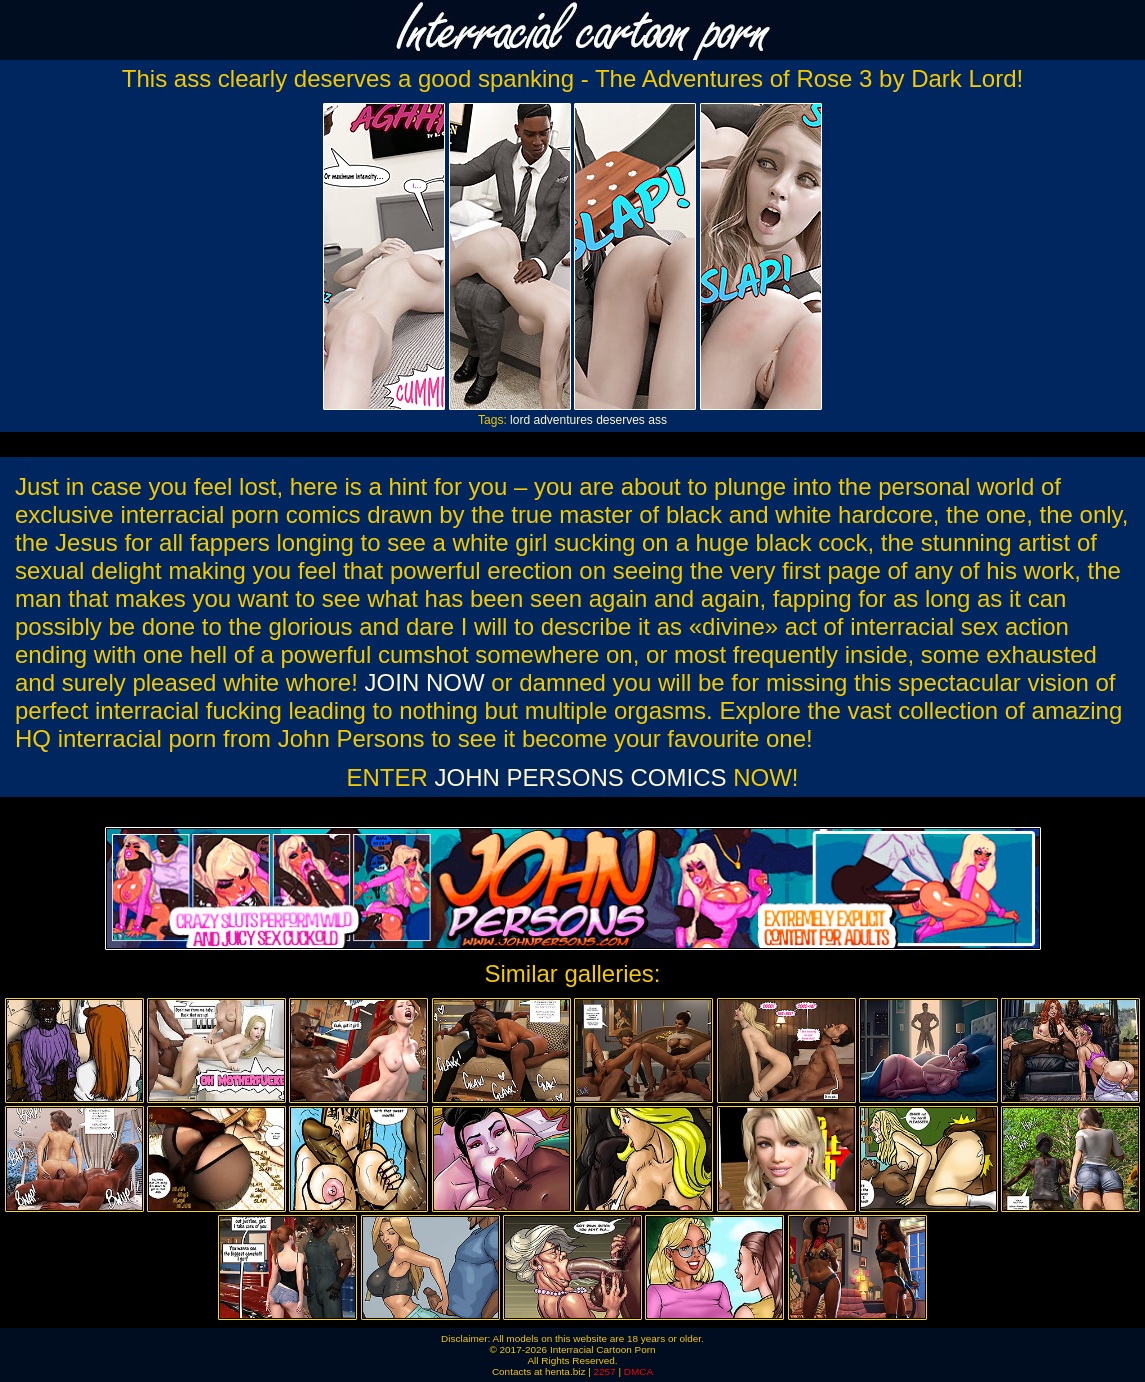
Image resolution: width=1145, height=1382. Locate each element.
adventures (562, 420)
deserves (620, 420)
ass (657, 420)
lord (520, 420)
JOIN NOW (425, 682)
